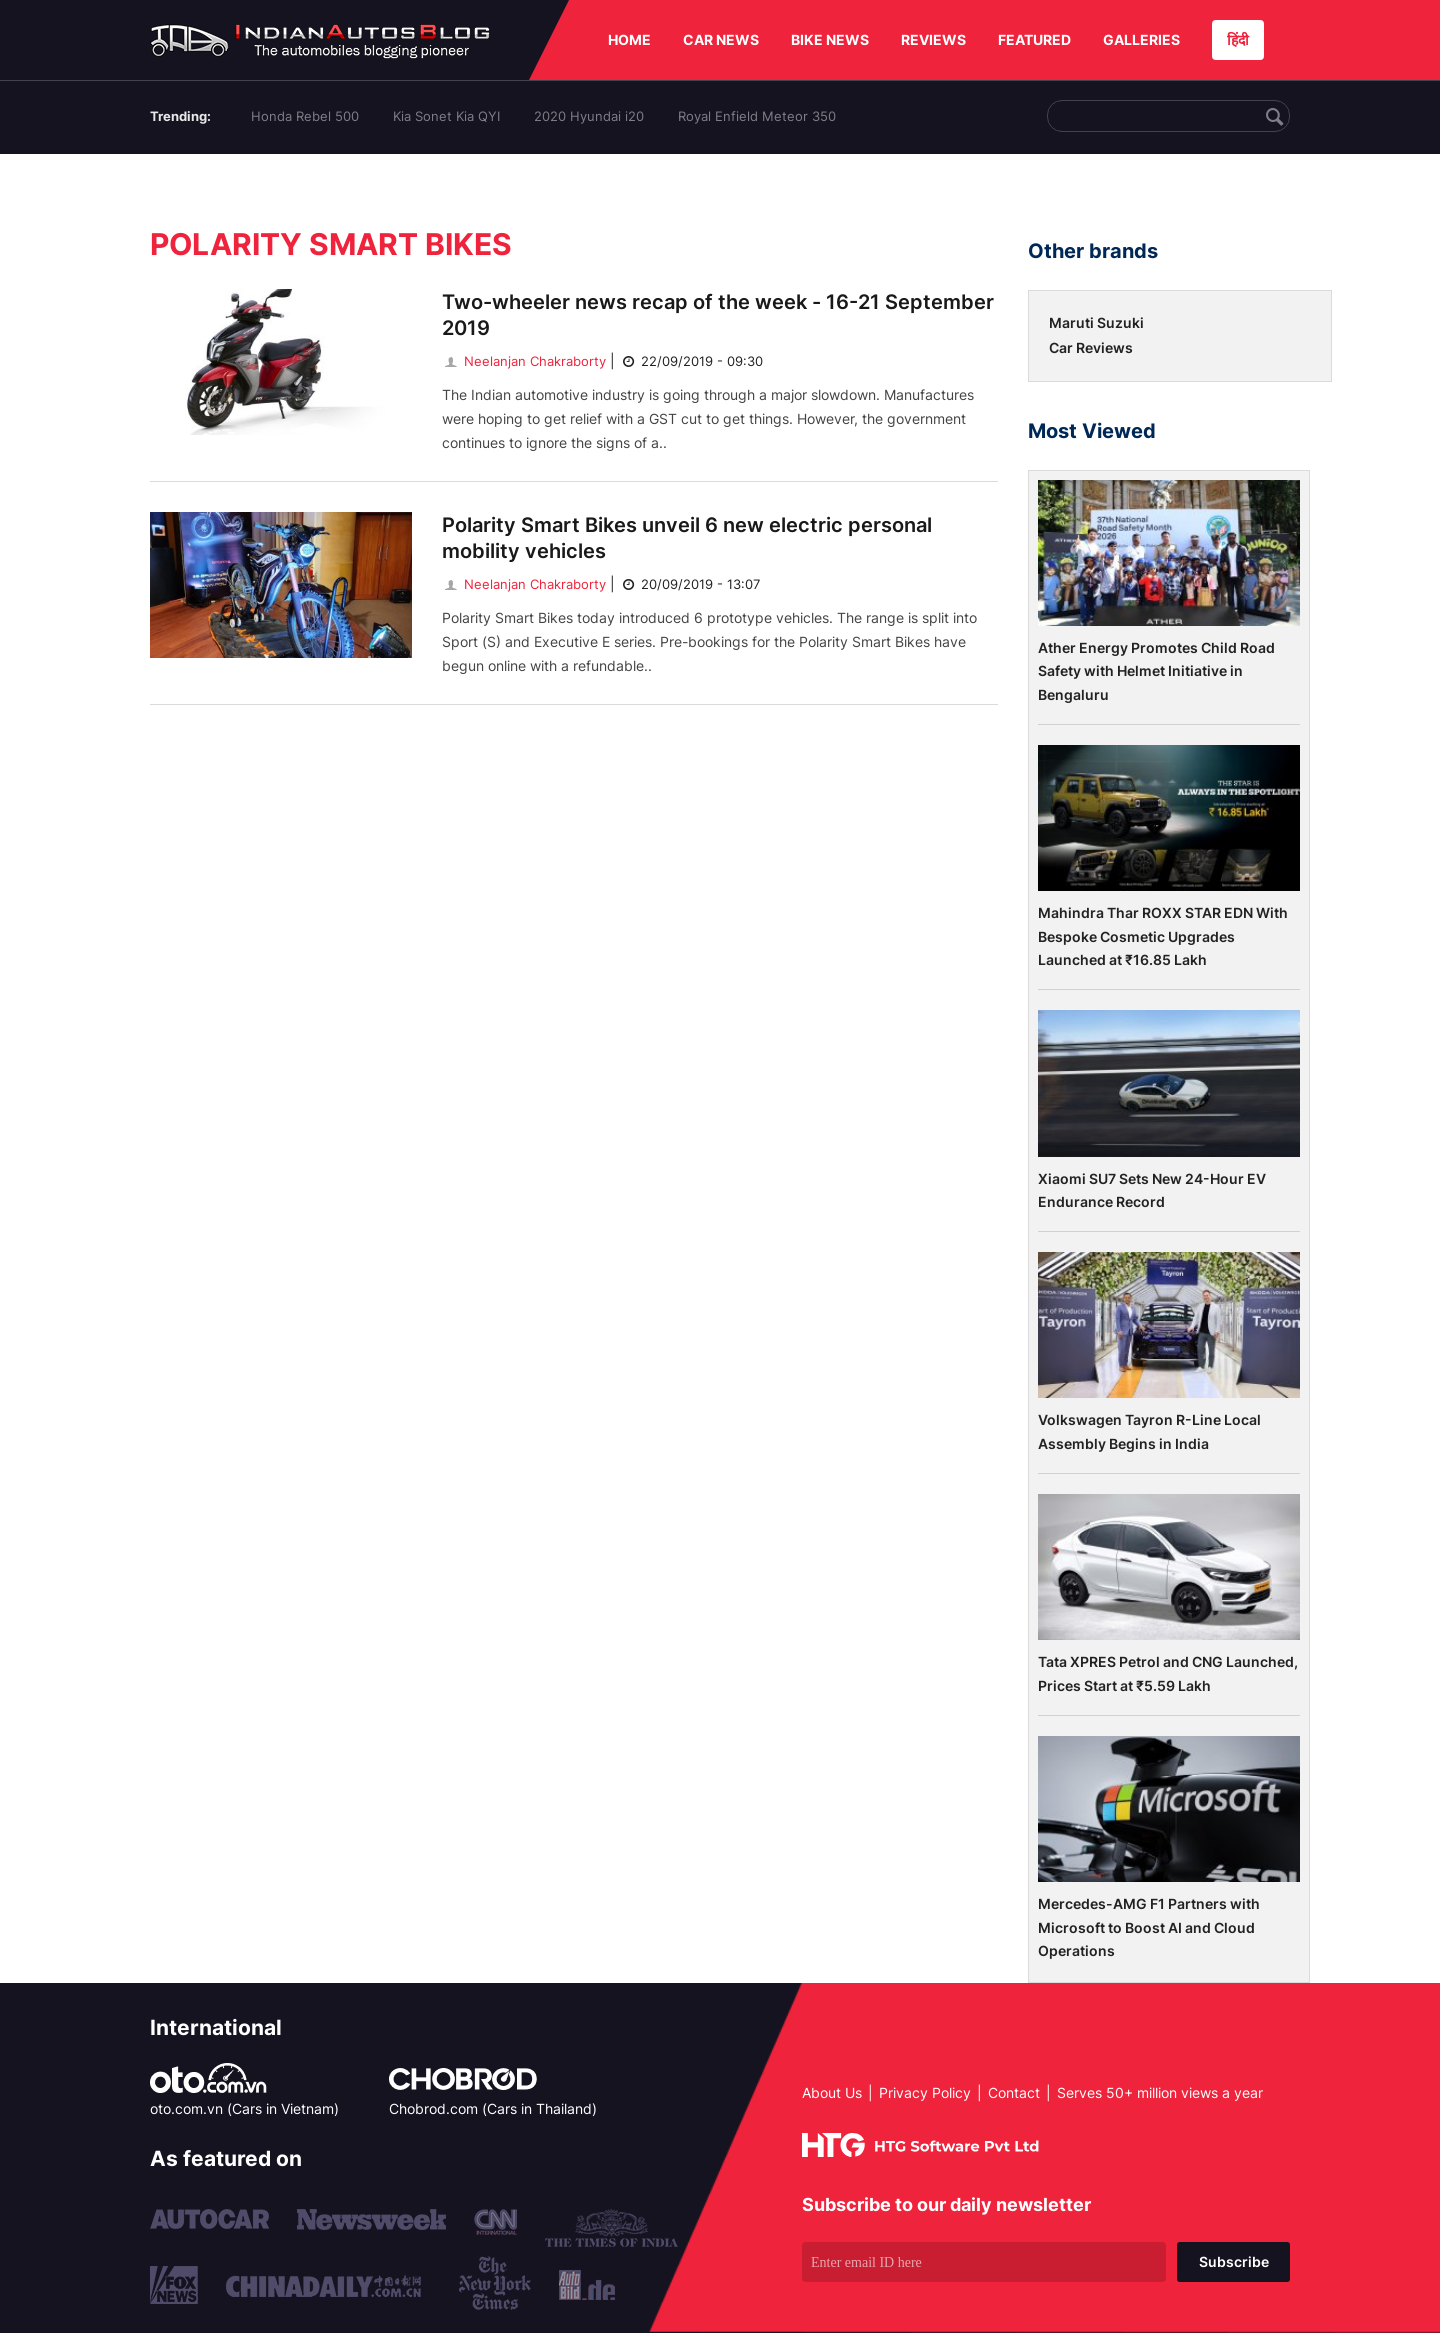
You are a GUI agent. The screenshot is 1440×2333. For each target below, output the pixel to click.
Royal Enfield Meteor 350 (757, 116)
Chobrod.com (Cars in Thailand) (493, 2108)
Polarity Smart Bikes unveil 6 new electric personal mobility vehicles (687, 538)
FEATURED (1034, 39)
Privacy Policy (925, 2092)
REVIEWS (933, 39)
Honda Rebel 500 (305, 116)
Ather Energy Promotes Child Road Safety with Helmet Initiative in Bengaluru (1156, 671)
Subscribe (1234, 2261)
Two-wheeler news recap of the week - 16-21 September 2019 (718, 315)
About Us (832, 2092)
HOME (629, 39)
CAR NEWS (721, 39)
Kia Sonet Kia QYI (446, 116)
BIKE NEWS (830, 39)
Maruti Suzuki (1096, 322)
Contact (1014, 2092)
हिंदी (1238, 39)
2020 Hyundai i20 (589, 116)
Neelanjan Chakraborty (524, 361)
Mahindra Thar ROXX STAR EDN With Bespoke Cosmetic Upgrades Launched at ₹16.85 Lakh (1163, 936)
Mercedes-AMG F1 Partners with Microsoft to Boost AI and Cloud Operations (1149, 1927)
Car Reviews (1091, 347)
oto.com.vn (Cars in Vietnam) (244, 2108)
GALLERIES (1141, 39)
